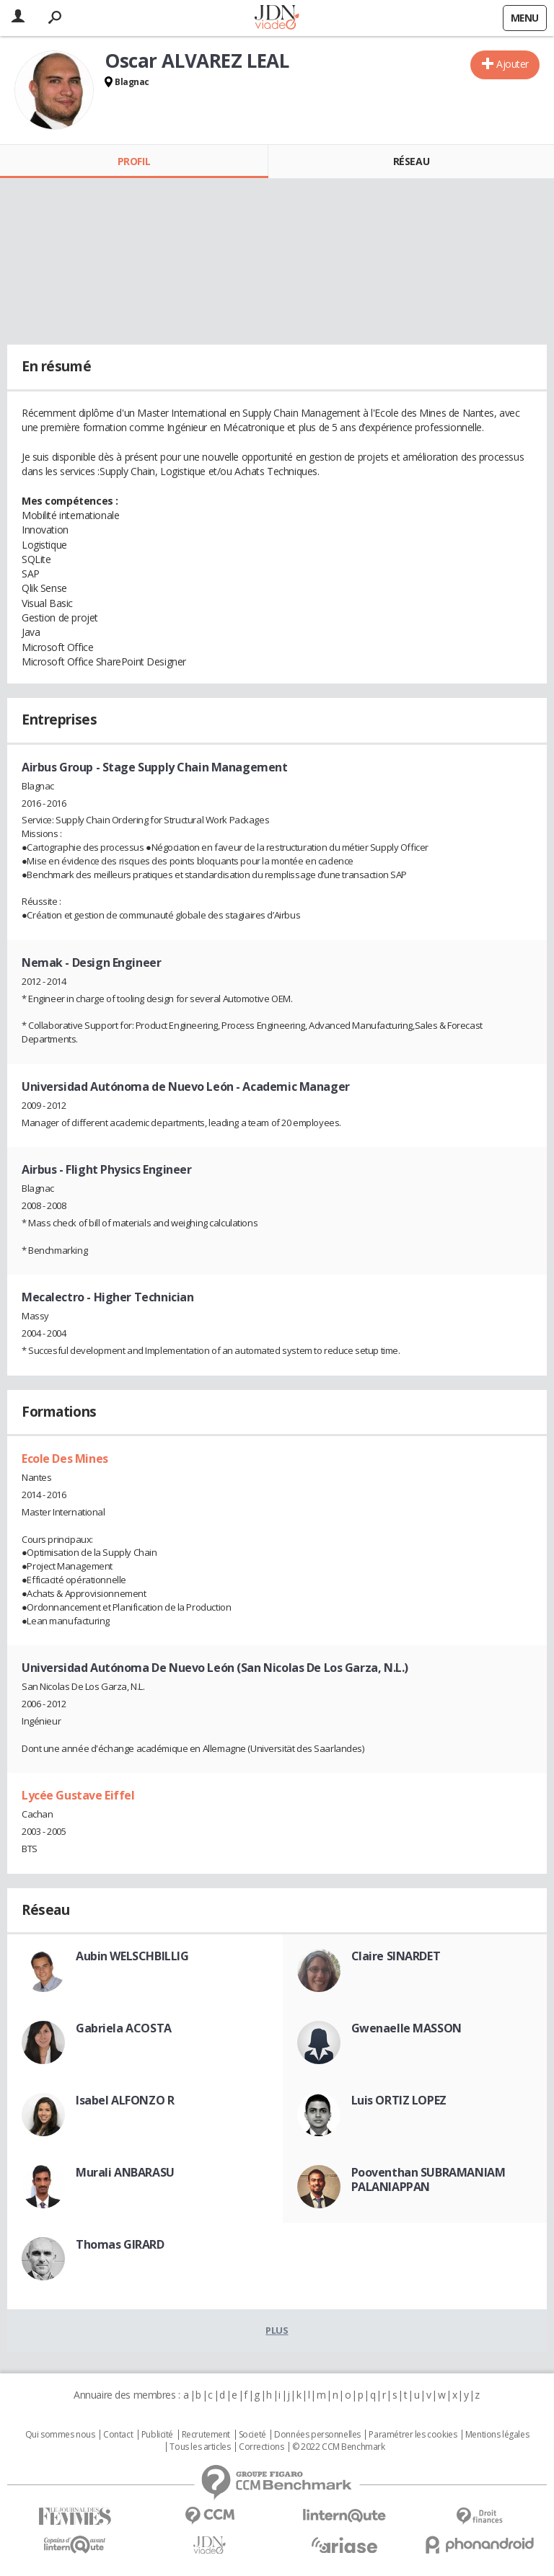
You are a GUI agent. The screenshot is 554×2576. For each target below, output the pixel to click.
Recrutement (206, 2435)
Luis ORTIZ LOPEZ (399, 2100)
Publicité (157, 2435)
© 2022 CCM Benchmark (338, 2447)
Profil (134, 161)
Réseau (411, 161)
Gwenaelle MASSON (406, 2028)
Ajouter (512, 64)
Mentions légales (497, 2435)
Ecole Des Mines (65, 1458)
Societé (252, 2435)
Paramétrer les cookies (413, 2435)
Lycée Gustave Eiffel (78, 1795)
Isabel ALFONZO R (125, 2100)
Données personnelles (317, 2435)
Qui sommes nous (60, 2435)
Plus (276, 2330)
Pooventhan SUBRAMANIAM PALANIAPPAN (428, 2179)
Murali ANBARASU (125, 2172)
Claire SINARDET (396, 1956)
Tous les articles (200, 2447)
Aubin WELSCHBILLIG (132, 1956)
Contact (118, 2435)
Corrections (261, 2447)
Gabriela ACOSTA (124, 2028)
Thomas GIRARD (120, 2244)
